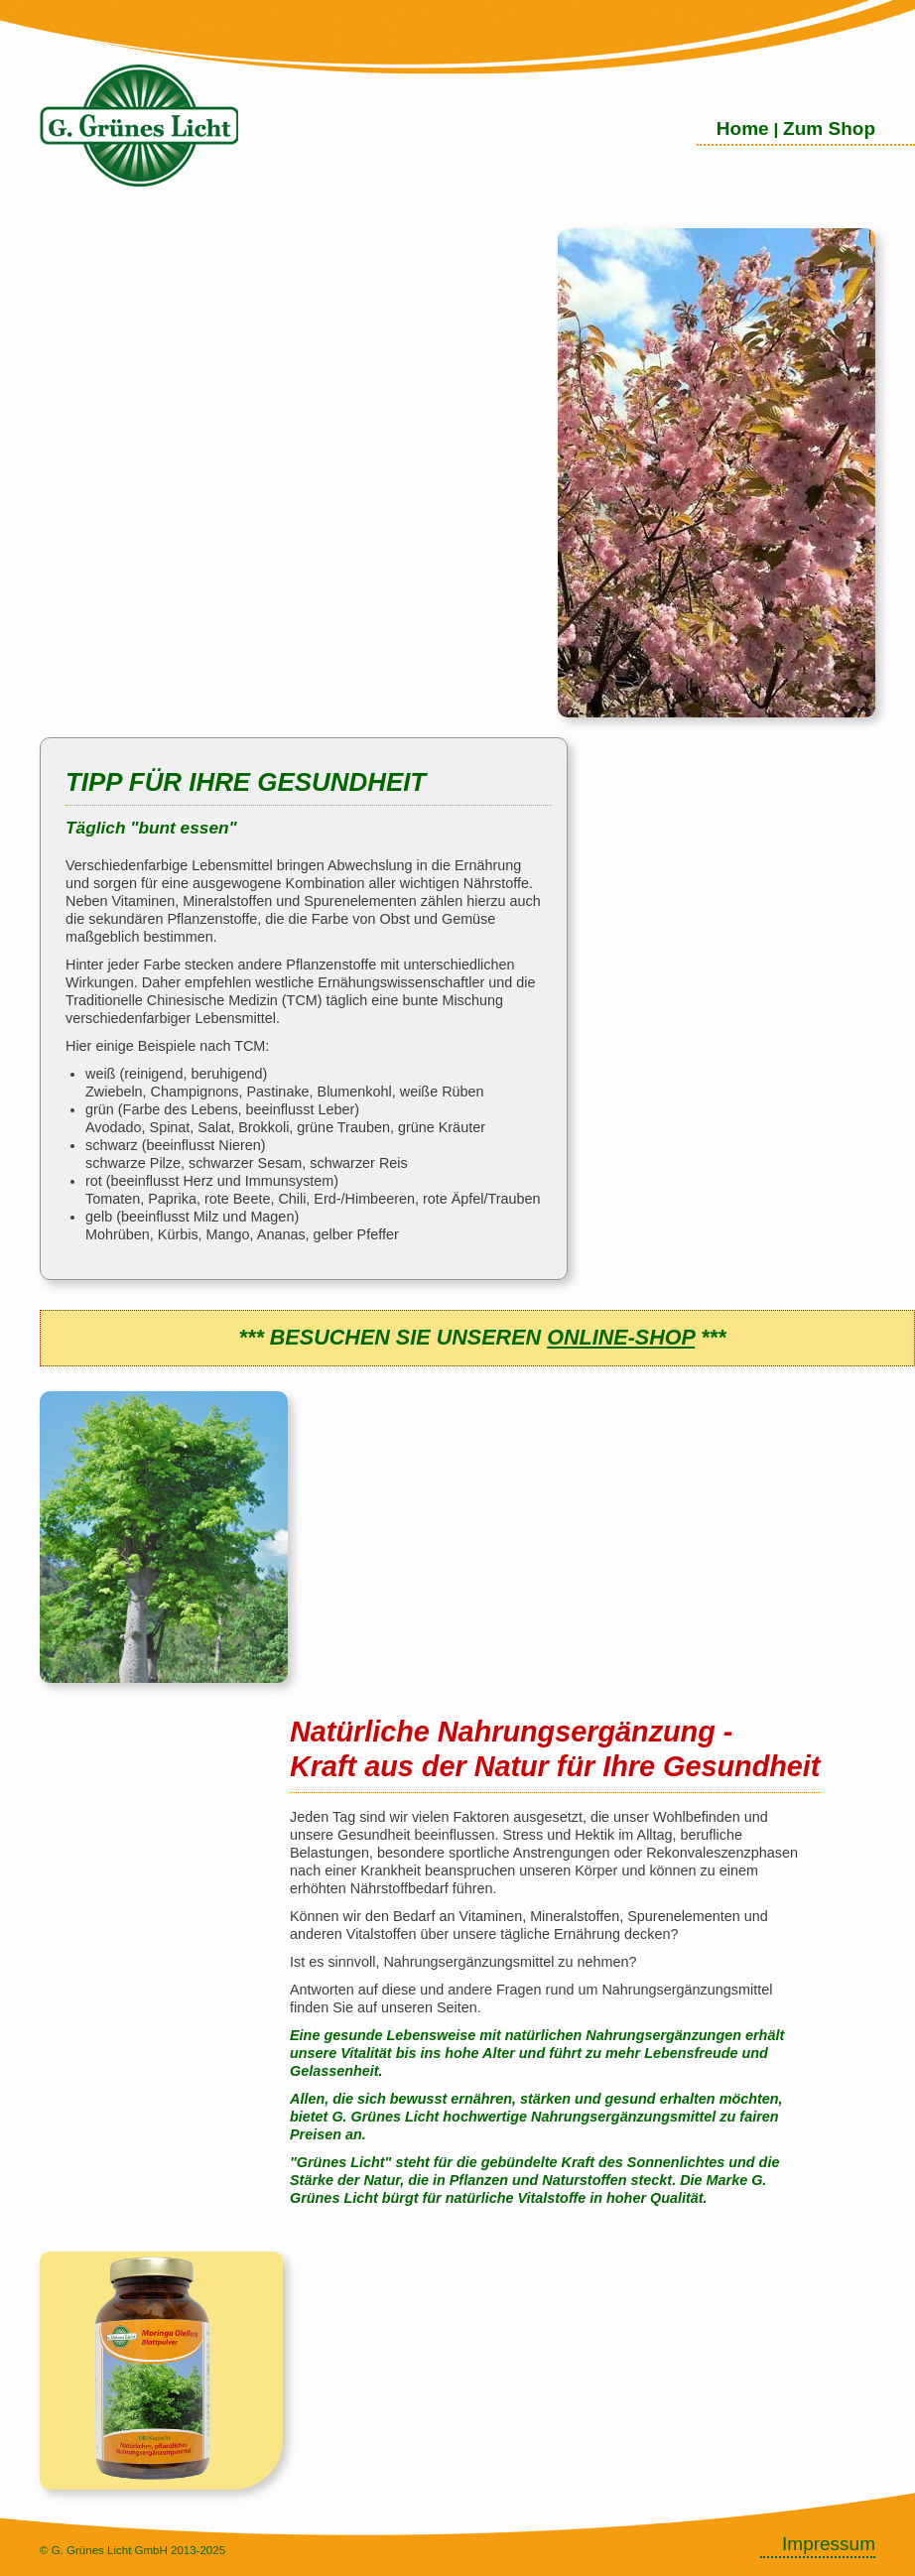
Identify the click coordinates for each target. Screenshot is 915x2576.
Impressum (828, 2543)
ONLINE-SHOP (621, 1337)
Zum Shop (829, 128)
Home (743, 128)
